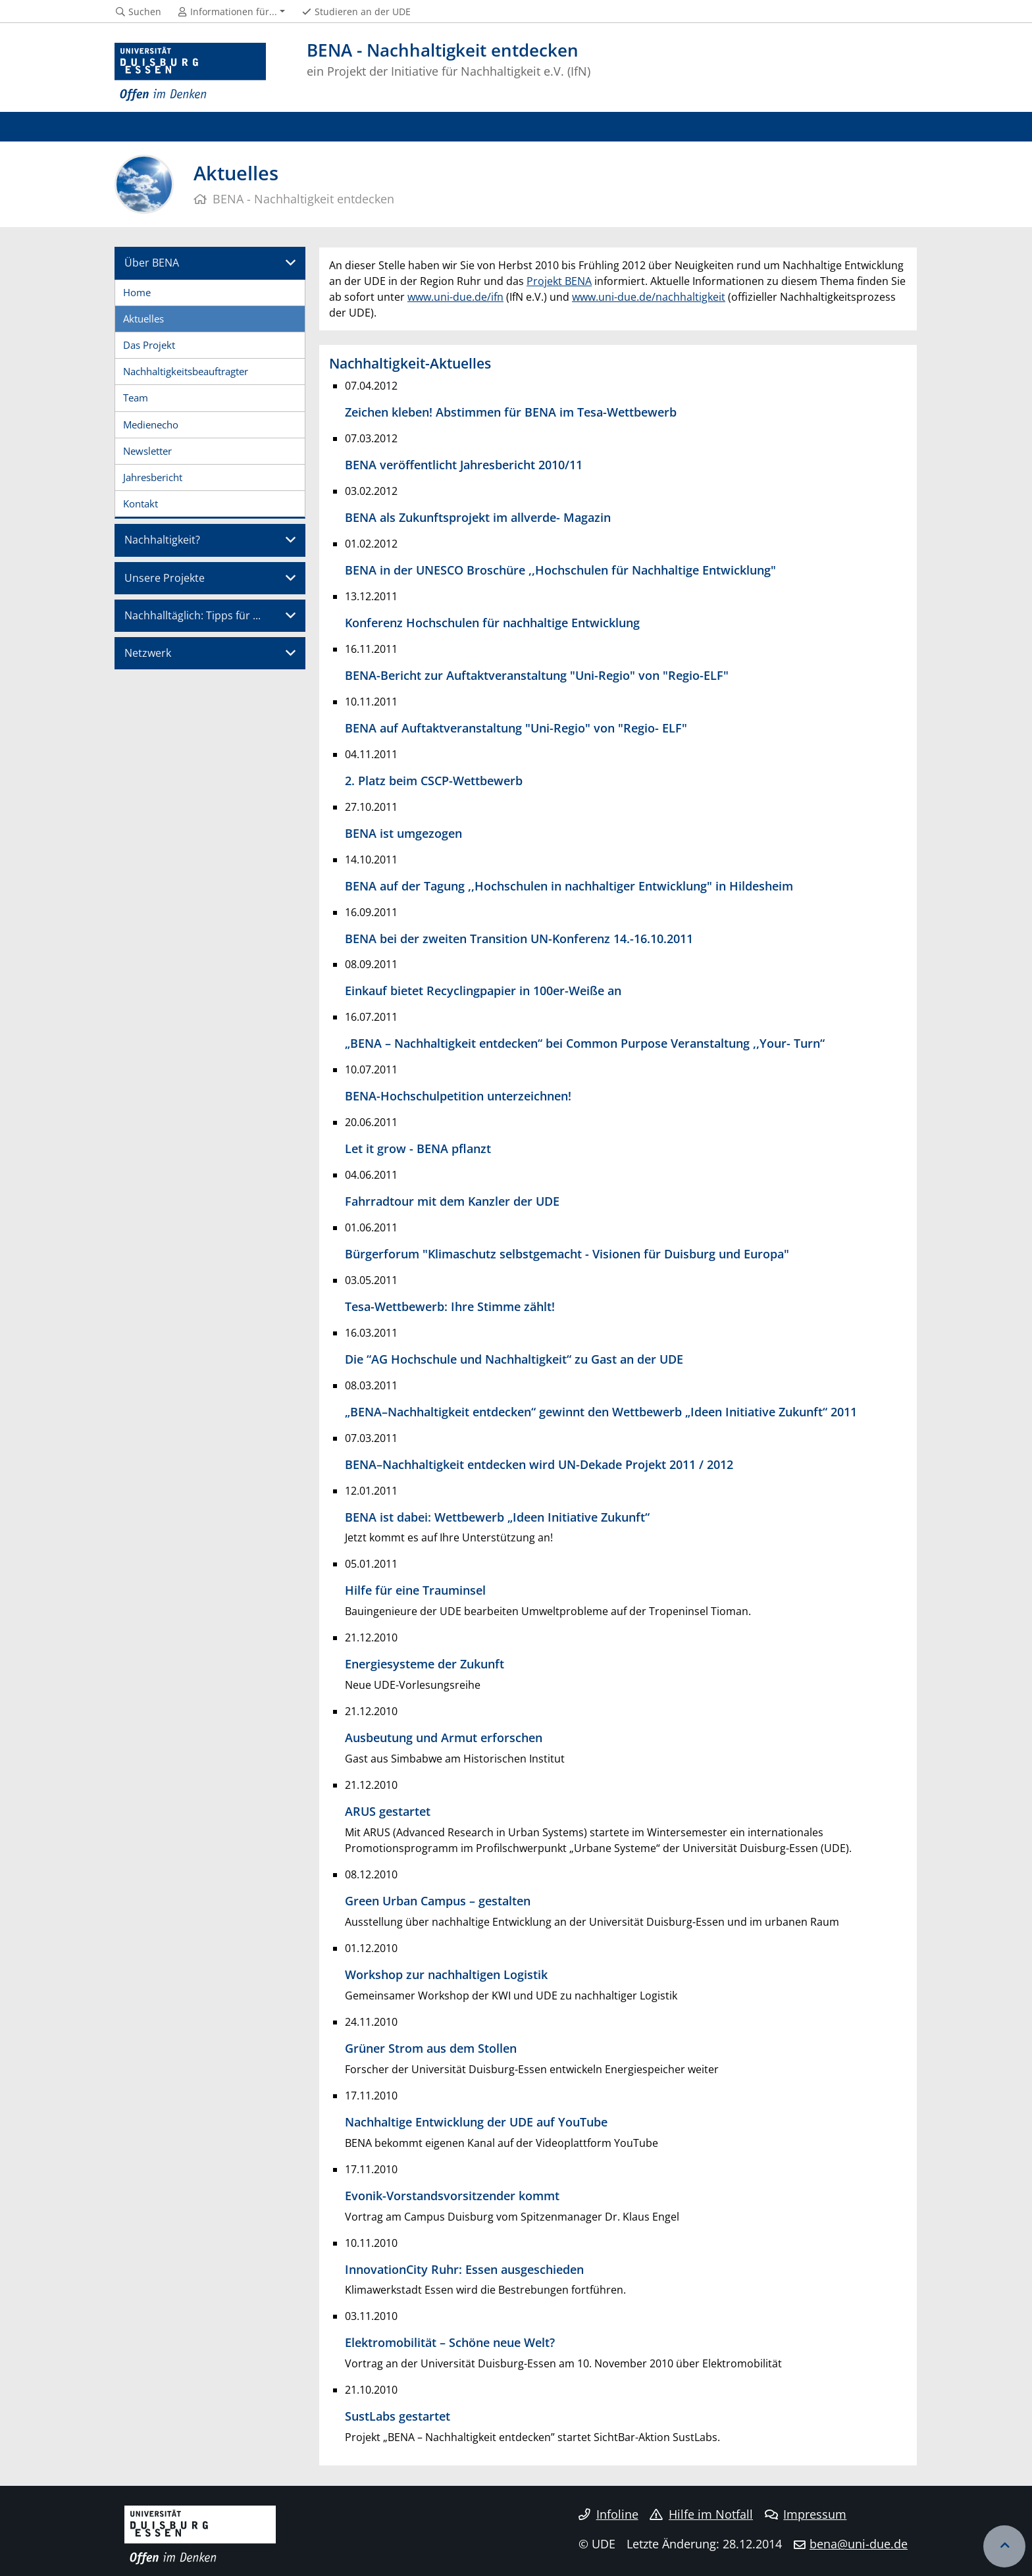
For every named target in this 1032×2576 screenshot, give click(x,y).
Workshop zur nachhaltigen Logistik (446, 1974)
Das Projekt (149, 344)
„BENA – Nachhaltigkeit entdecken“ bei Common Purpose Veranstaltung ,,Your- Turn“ (585, 1043)
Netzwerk (147, 653)
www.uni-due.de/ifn (455, 297)
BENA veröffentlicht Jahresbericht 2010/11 (463, 464)
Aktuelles (143, 318)
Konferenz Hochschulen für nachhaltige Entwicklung (492, 622)
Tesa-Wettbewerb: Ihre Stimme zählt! (450, 1306)
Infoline (608, 2514)
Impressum (806, 2514)
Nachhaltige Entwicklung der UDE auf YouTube (476, 2121)
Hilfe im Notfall (701, 2514)
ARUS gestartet (387, 1811)
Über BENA (151, 262)
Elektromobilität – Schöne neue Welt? (450, 2342)
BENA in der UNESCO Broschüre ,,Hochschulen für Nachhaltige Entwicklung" (560, 569)
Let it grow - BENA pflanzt (418, 1148)
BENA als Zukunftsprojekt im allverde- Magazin (478, 517)
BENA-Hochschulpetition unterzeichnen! (458, 1095)
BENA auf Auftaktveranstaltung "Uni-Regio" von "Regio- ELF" (516, 727)
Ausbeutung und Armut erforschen (443, 1737)
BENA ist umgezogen (403, 833)
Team (135, 397)
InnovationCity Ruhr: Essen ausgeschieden (464, 2269)
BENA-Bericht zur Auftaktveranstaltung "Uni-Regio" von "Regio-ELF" (537, 675)
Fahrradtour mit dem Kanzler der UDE (452, 1201)
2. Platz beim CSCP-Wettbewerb (434, 780)
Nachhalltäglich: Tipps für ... (192, 615)
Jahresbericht (152, 477)
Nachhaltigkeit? (162, 539)
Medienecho (150, 424)
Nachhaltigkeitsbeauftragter (185, 371)
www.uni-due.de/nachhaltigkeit (648, 297)
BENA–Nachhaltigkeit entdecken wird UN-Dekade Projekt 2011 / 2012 (539, 1464)
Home (137, 292)
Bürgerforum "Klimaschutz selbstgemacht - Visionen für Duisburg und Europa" (567, 1253)
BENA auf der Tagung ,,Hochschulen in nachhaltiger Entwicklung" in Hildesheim (569, 885)
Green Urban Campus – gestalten (437, 1900)
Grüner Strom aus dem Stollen (431, 2048)
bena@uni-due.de (859, 2544)
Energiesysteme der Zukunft (424, 1663)
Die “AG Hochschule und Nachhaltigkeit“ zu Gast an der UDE (514, 1359)
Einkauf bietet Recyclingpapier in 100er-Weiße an (483, 990)
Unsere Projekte (164, 578)
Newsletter (147, 450)
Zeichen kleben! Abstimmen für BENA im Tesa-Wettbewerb (511, 411)
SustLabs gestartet (397, 2416)
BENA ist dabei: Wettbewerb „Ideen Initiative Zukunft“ (497, 1516)
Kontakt (140, 503)
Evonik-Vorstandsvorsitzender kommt (452, 2195)
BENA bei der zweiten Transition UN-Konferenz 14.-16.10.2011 (519, 938)
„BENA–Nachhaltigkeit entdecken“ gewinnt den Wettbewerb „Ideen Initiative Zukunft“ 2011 (601, 1411)
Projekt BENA (559, 281)
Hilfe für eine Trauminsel (415, 1590)
